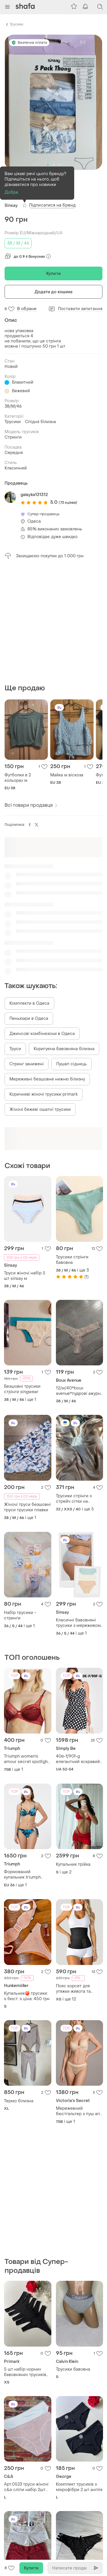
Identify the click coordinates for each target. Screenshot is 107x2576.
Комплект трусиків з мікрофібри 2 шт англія (79, 2255)
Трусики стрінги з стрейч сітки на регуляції (74, 1382)
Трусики (16, 24)
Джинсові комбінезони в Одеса (42, 918)
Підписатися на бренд (52, 205)
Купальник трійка (73, 1748)
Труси (15, 933)
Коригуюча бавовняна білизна (64, 933)
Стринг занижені (26, 948)
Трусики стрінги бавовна (72, 1144)
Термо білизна (18, 1985)
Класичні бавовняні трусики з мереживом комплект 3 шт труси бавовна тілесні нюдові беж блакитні (78, 1507)
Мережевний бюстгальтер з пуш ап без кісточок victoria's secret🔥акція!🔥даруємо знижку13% (78, 1995)
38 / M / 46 (18, 243)
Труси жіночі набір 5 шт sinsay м (24, 1160)
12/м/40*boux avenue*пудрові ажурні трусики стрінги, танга (79, 1275)
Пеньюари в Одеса (28, 902)
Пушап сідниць (71, 948)
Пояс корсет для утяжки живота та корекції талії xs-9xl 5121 (75, 1872)
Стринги (13, 437)
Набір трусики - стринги (20, 1499)
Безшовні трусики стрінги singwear (22, 1273)
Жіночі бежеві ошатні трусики (40, 993)
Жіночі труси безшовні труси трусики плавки (27, 1391)
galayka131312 (34, 494)
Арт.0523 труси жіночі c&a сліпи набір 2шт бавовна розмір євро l (26, 2255)
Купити (53, 273)
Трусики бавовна (73, 2137)
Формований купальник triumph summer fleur (22, 1758)
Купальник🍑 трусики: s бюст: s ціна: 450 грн (27, 1880)
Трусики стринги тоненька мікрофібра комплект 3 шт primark (78, 2485)
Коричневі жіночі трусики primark (43, 978)
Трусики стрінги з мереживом (74, 2363)
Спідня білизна (40, 422)
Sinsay (11, 205)
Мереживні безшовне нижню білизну (47, 963)
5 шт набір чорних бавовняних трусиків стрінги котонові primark (25, 2140)
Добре (12, 192)
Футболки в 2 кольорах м (18, 662)
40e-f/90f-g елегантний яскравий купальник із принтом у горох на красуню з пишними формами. (79, 1643)
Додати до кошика (54, 292)
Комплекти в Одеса (29, 887)
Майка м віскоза (66, 659)
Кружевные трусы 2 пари (23, 2370)
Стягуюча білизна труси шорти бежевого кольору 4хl (27, 2478)
